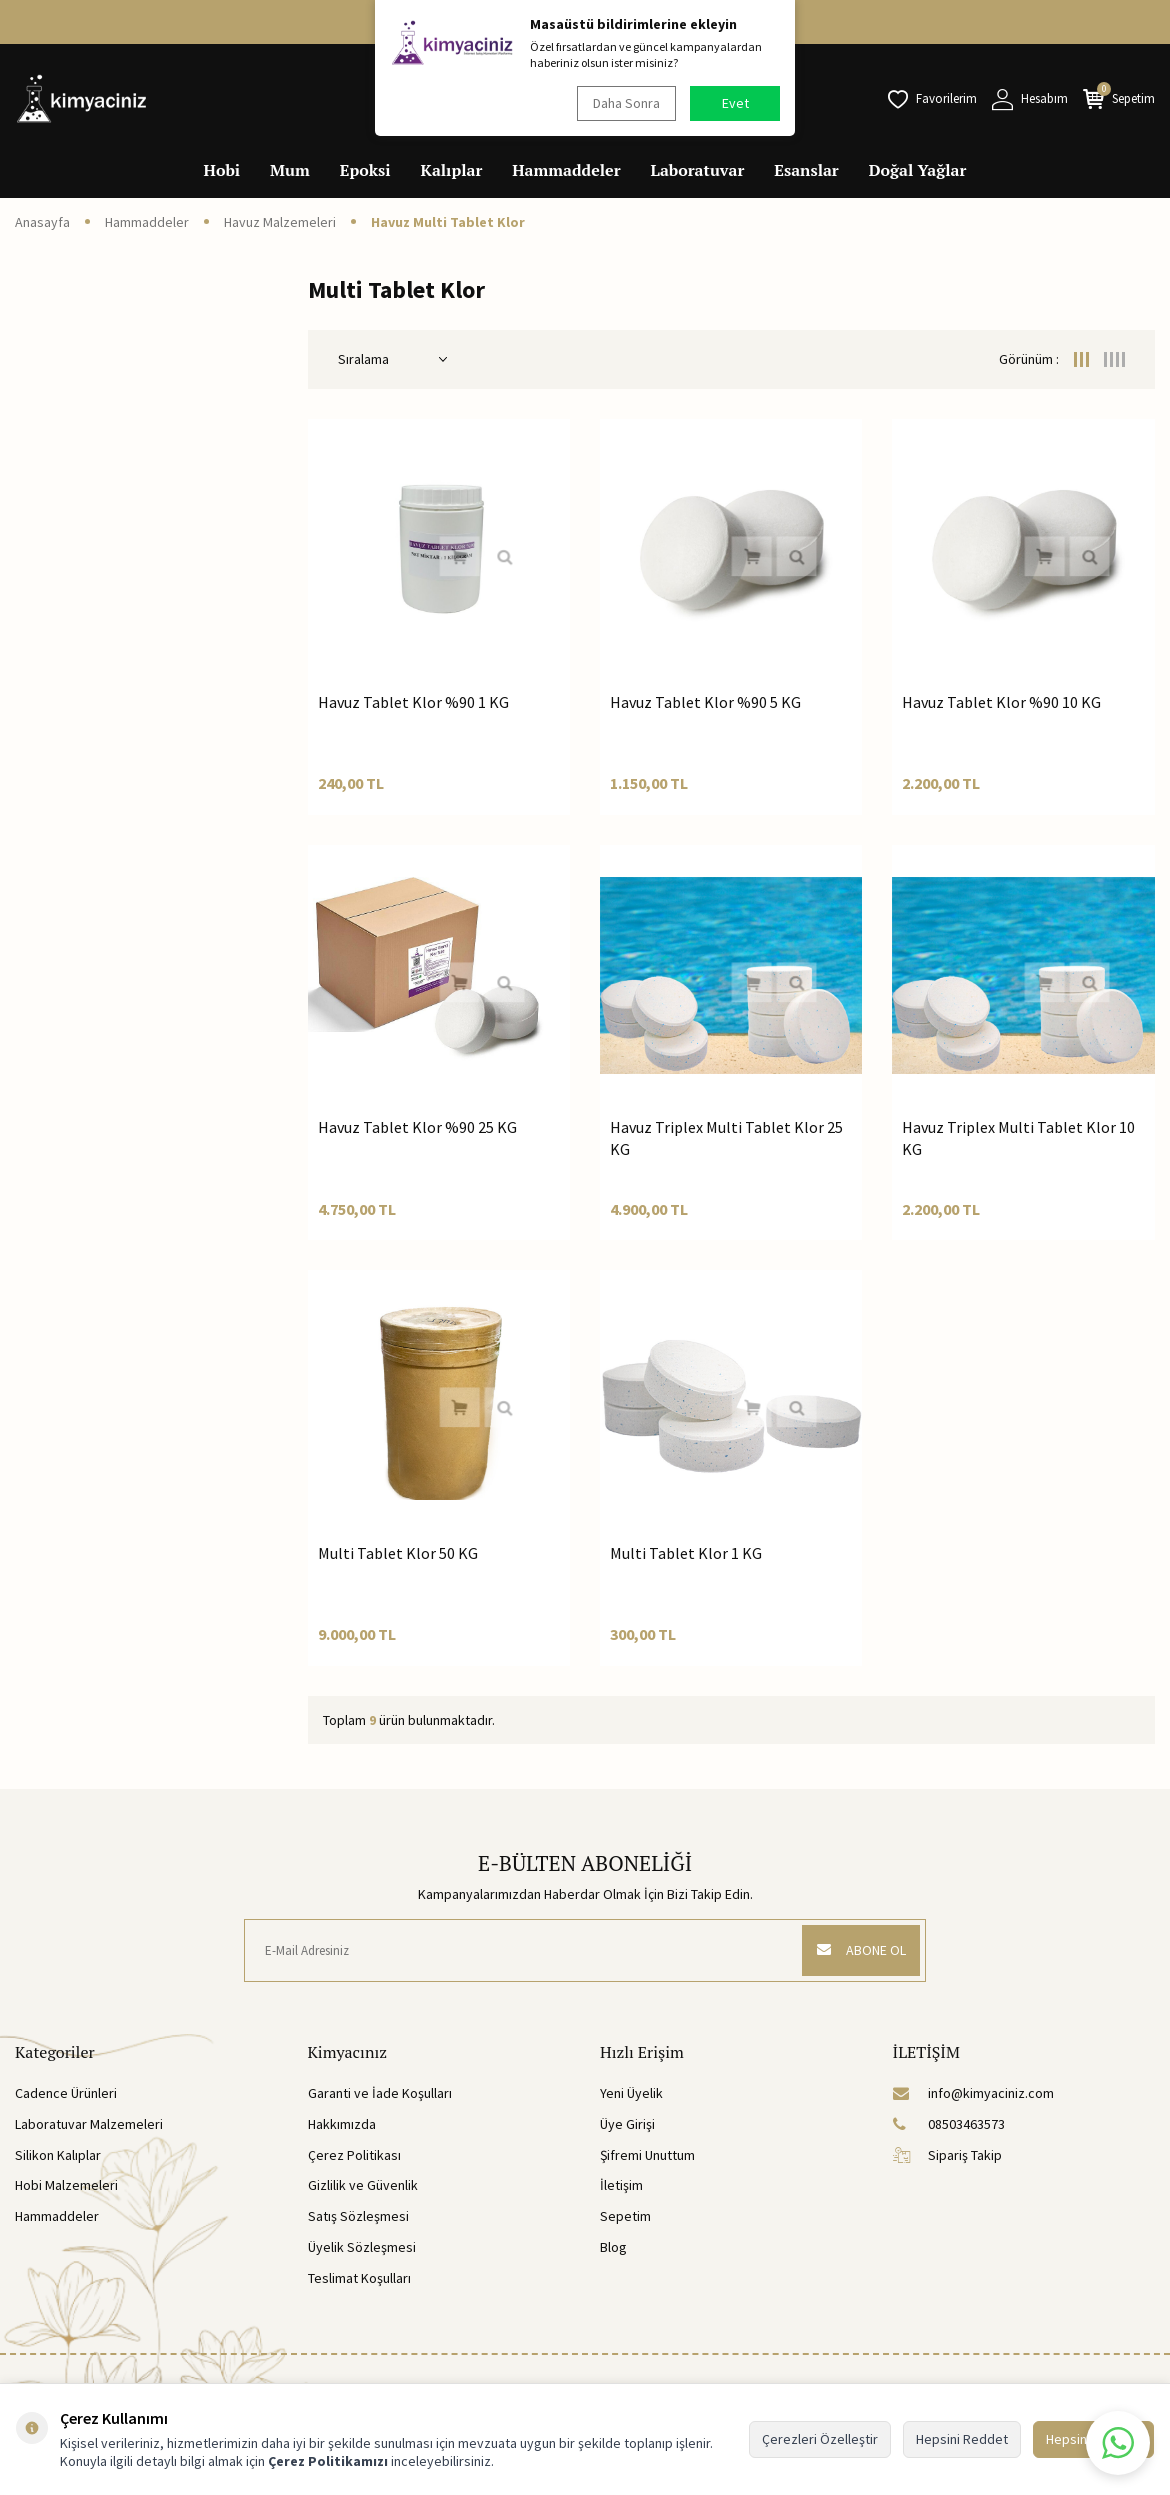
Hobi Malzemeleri (66, 2185)
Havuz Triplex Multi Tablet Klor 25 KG (726, 1137)
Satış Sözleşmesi (358, 2216)
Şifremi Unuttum (647, 2155)
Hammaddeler (566, 170)
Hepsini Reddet (962, 2439)
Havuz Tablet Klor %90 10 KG (1001, 702)
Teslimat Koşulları (359, 2278)
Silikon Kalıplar (58, 2155)
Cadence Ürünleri (66, 2093)
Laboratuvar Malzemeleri (89, 2124)
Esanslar (806, 170)
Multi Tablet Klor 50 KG (398, 1553)
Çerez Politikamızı (328, 2461)
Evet (735, 103)
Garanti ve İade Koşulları (380, 2093)
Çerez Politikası (354, 2155)
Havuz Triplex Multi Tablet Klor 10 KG (1018, 1137)
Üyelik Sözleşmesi (362, 2247)
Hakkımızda (342, 2124)
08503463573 (949, 2124)
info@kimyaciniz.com (973, 2093)
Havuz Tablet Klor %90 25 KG (417, 1127)
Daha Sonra (625, 103)
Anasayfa (42, 222)
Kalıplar (452, 170)
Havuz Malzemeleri (280, 222)
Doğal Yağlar (918, 170)
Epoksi (365, 170)
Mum (290, 170)
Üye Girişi (627, 2124)
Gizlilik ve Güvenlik (363, 2185)
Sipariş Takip (947, 2155)
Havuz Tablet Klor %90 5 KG (705, 702)
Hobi (222, 170)
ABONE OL (859, 1950)
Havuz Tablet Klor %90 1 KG (413, 702)
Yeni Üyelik (631, 2093)
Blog (613, 2247)
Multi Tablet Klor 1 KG (686, 1553)
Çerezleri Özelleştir (820, 2439)
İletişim (621, 2185)
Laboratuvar (698, 170)
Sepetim (625, 2216)
